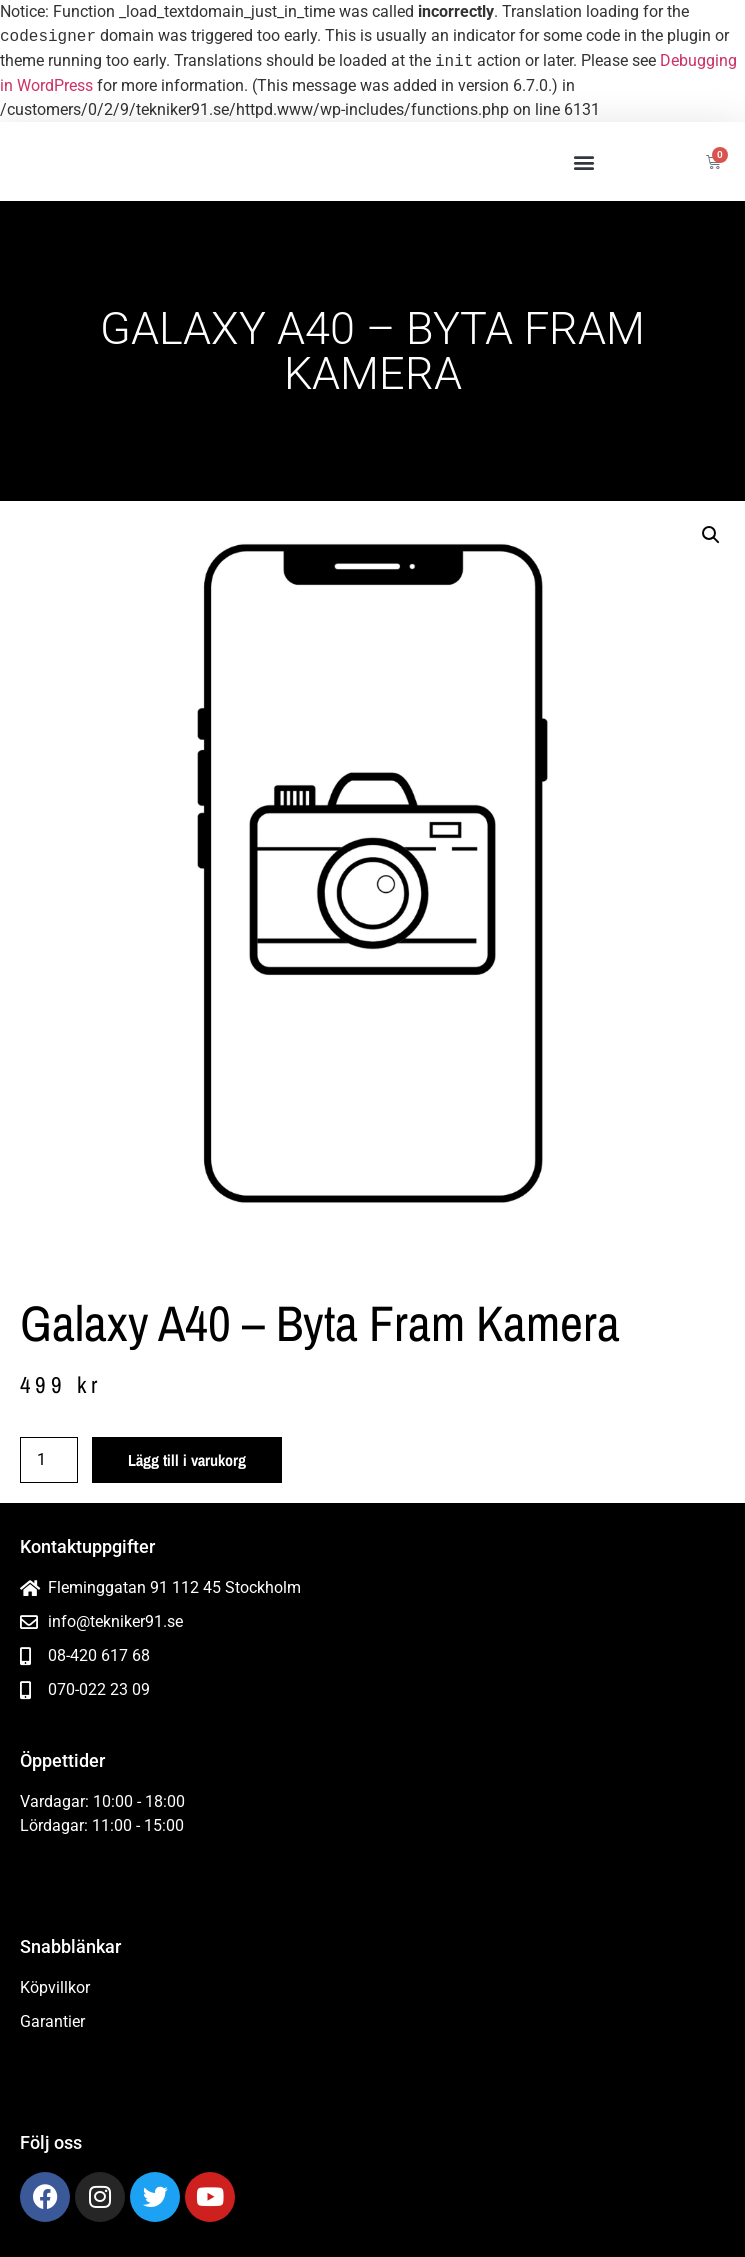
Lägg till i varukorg (187, 1460)
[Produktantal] (49, 1460)
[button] (583, 161)
